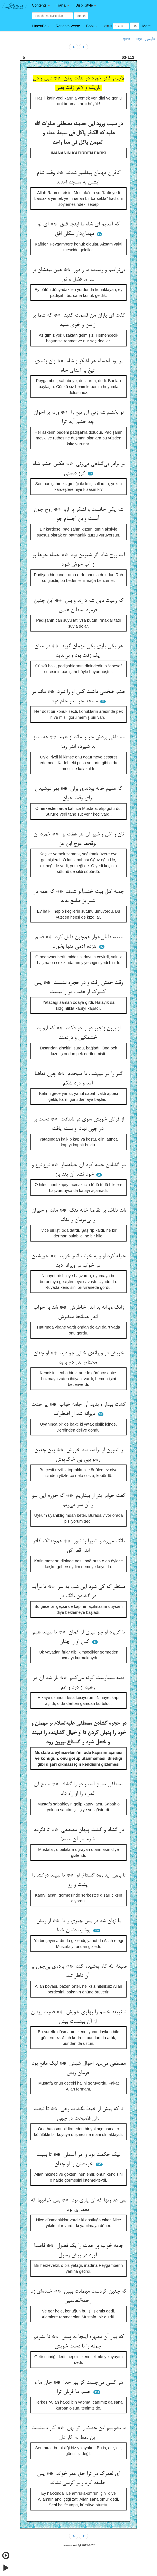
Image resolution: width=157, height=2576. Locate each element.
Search (80, 15)
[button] (41, 5)
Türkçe (137, 39)
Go (135, 26)
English (125, 39)
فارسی (150, 39)
